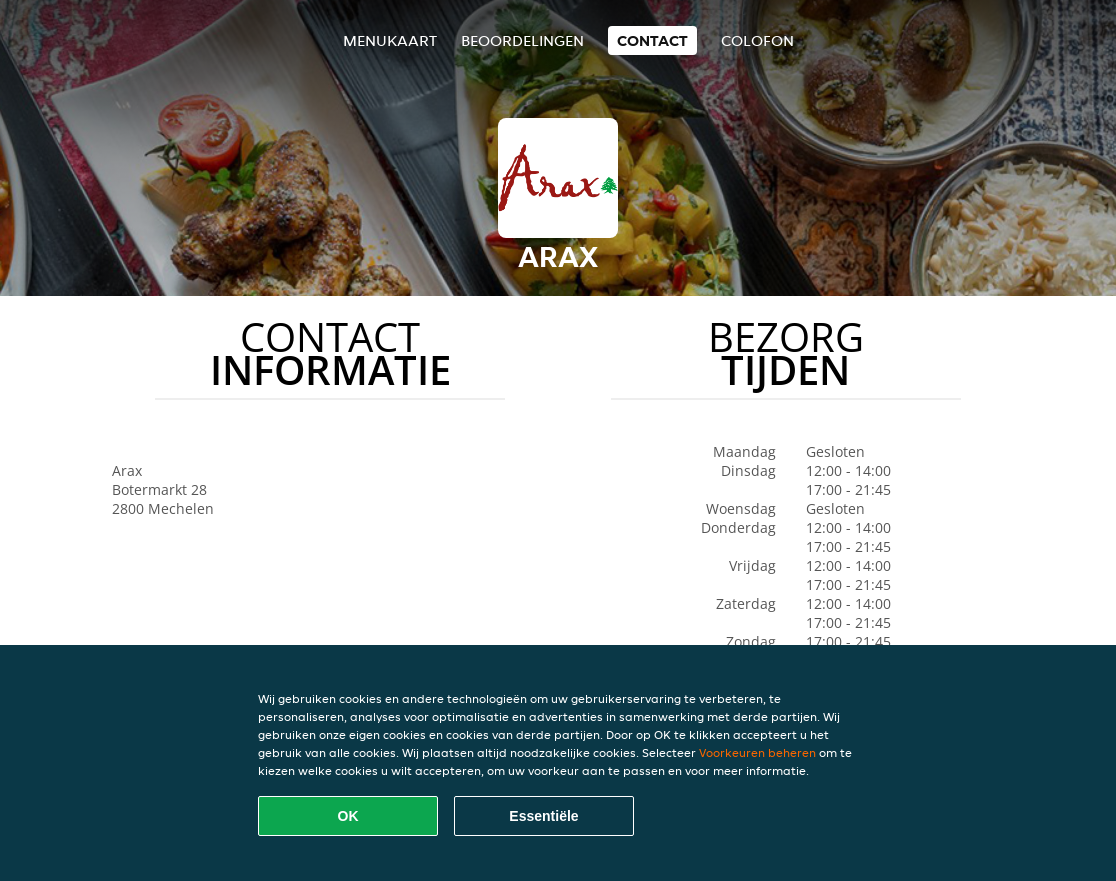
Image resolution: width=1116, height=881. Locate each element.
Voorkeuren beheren (757, 752)
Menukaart (390, 40)
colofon (757, 40)
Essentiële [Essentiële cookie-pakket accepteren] (543, 816)
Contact (652, 40)
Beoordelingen (522, 40)
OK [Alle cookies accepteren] (348, 816)
